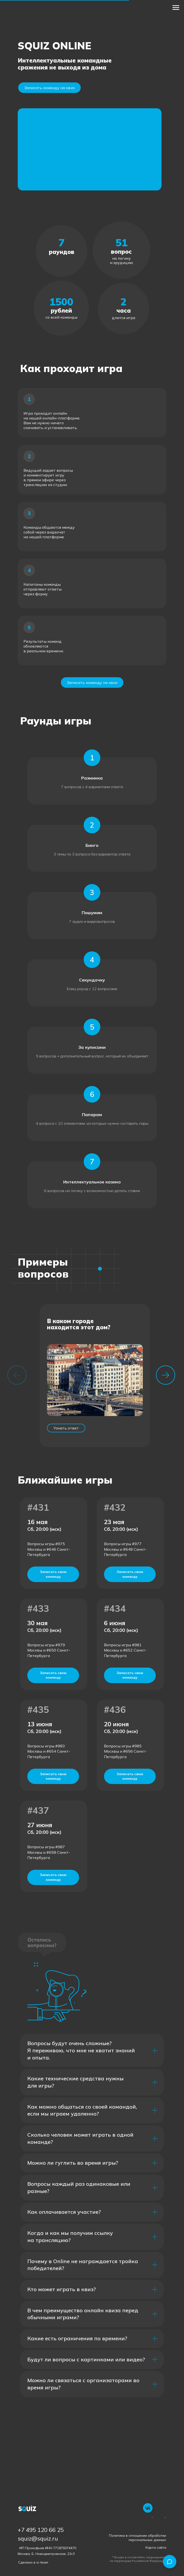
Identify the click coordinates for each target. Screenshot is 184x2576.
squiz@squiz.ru (38, 2538)
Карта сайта (155, 2547)
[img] (148, 2508)
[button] (89, 149)
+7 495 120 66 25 (41, 2529)
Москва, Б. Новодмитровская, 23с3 (46, 2554)
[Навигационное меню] (175, 7)
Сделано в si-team (33, 2562)
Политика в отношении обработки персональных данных (137, 2537)
